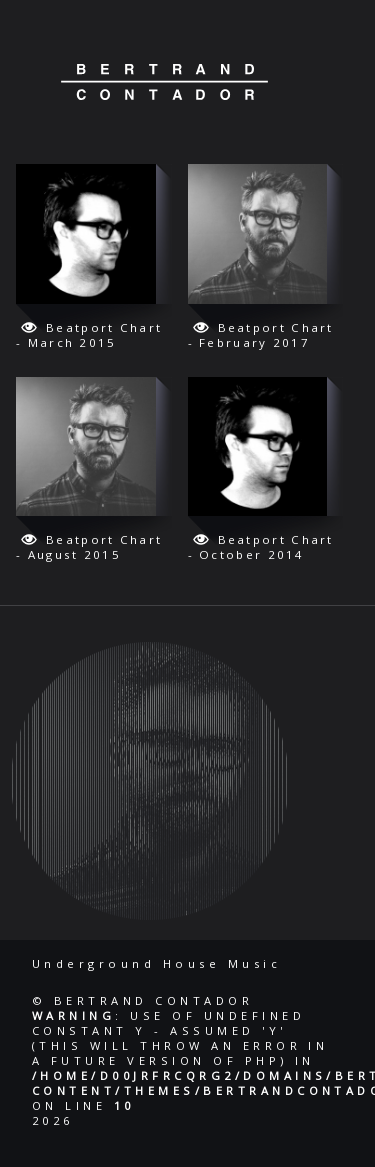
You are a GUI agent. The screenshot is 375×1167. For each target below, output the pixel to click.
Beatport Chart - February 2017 (261, 335)
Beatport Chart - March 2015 (89, 335)
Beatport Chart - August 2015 (89, 547)
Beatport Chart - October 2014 (261, 547)
